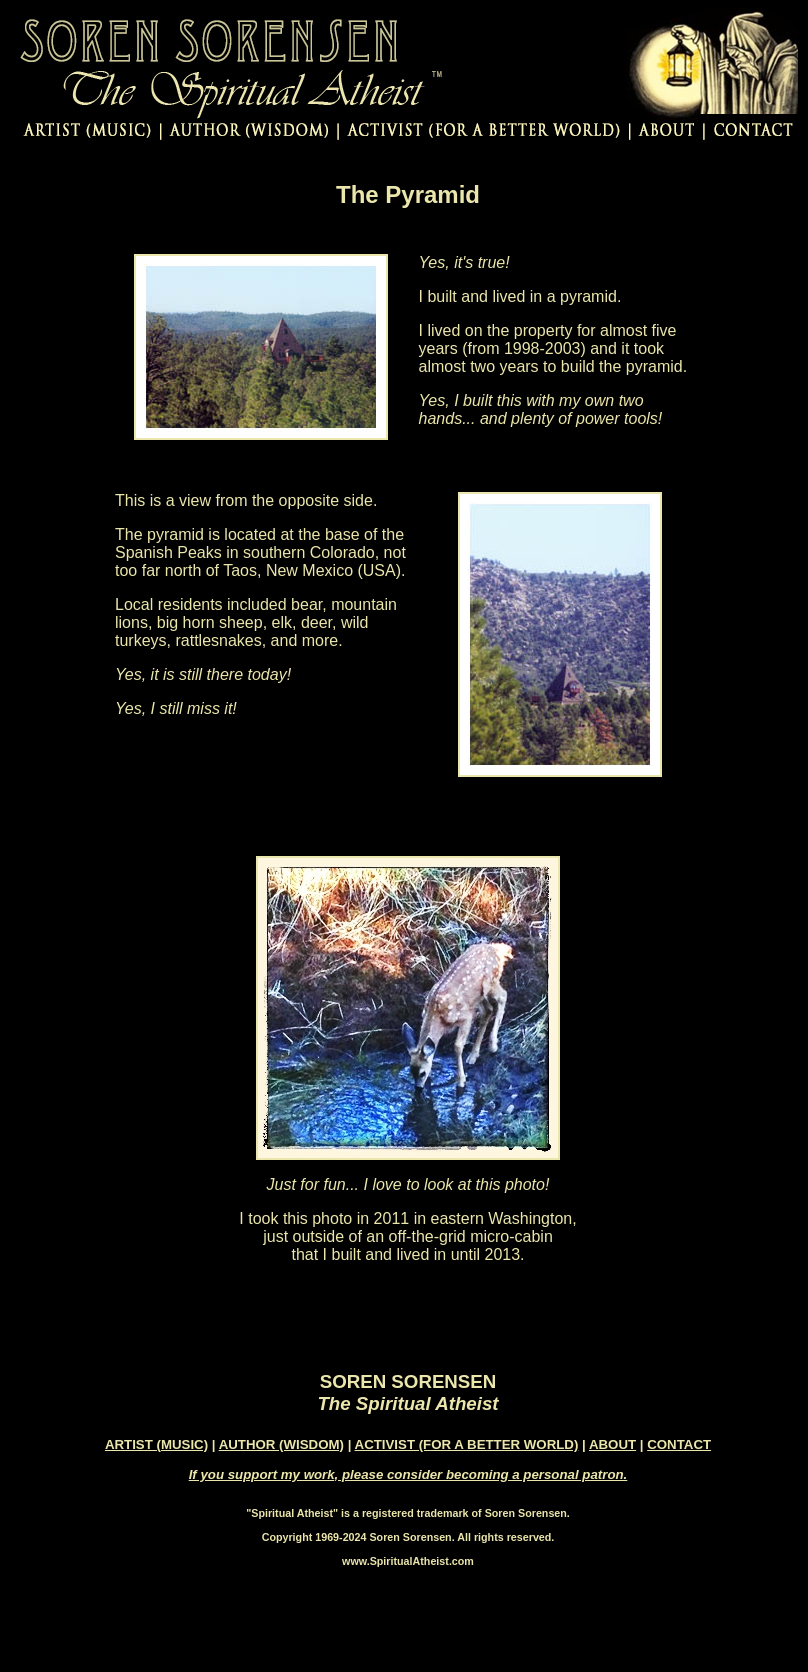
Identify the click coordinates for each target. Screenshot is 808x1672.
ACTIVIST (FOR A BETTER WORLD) (467, 1444)
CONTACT (679, 1444)
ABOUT (612, 1444)
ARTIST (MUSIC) (156, 1444)
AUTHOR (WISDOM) (281, 1444)
